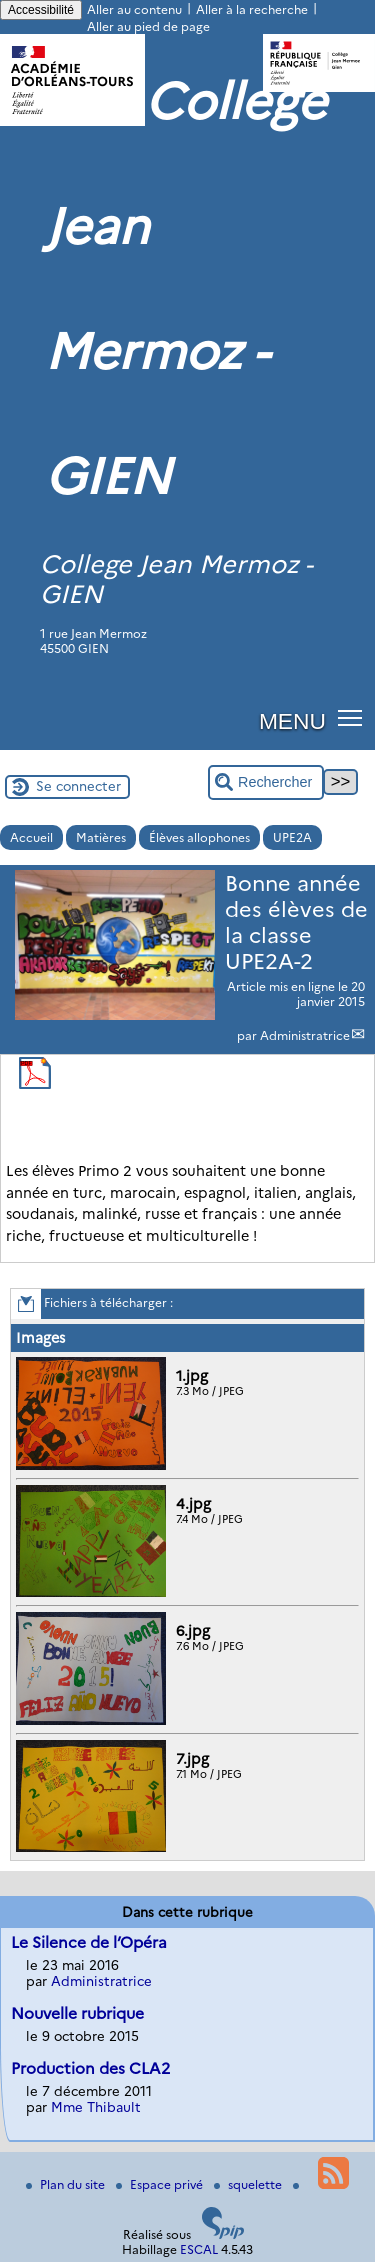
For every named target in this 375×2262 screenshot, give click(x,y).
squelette (249, 2184)
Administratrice (305, 1035)
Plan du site (67, 2184)
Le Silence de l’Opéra (89, 1942)
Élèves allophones (199, 837)
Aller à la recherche (252, 9)
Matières (101, 837)
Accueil (31, 837)
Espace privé (161, 2184)
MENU (292, 721)
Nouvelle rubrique (77, 2013)
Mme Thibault (96, 2107)
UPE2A (292, 837)
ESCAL (199, 2249)
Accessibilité (41, 10)
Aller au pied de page (148, 26)
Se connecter (78, 786)
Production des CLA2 (90, 2068)
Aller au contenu (134, 9)
